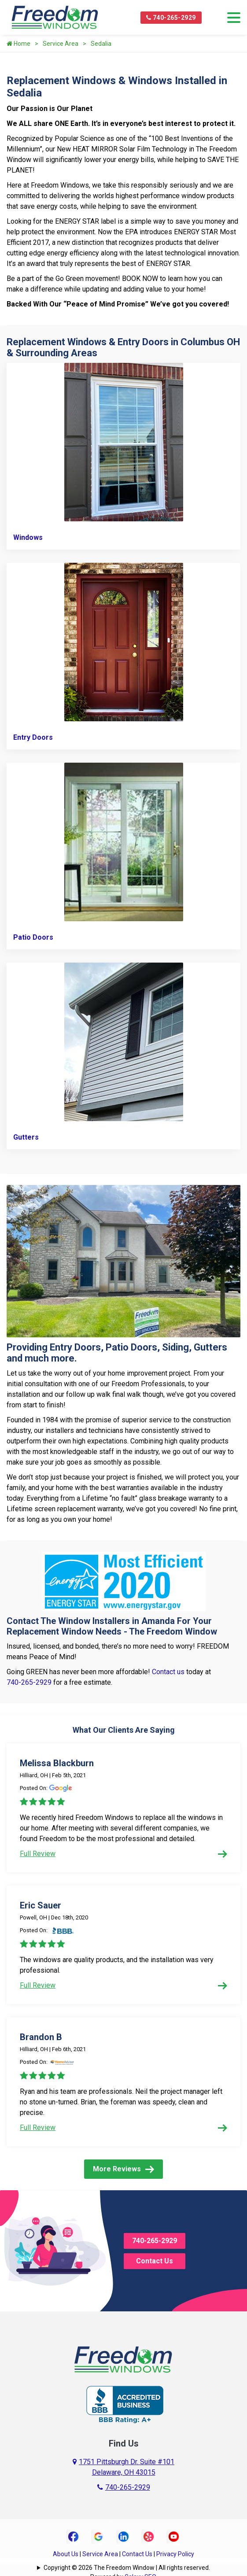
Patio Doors (33, 937)
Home (18, 43)
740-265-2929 (171, 17)
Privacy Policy (175, 2554)
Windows (28, 537)
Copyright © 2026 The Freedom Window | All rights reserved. (127, 2567)
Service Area (60, 43)
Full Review (123, 1853)
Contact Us (154, 2261)
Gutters (26, 1137)
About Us (65, 2554)
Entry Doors (33, 737)
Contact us (168, 1672)
